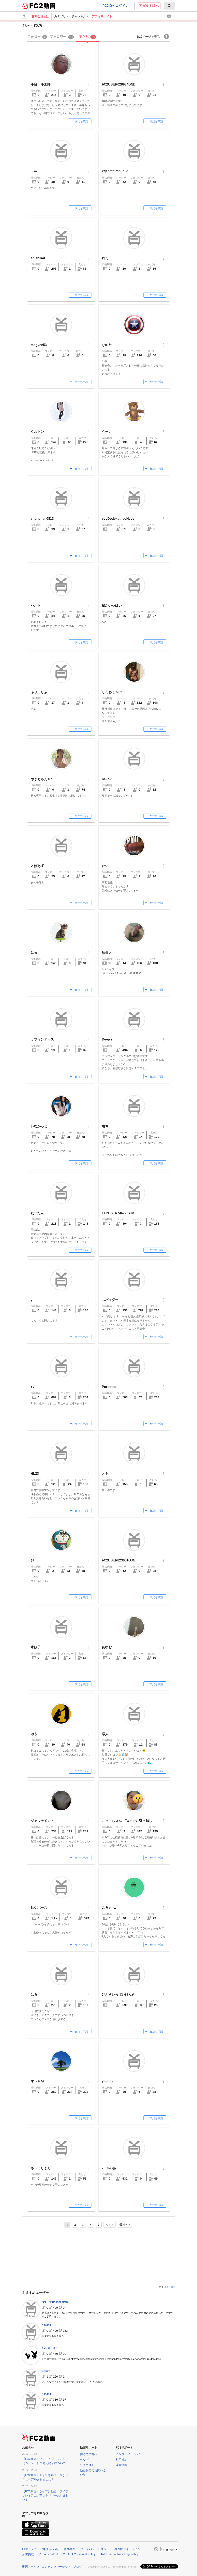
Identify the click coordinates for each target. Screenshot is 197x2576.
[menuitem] (169, 6)
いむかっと (39, 1126)
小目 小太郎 (41, 84)
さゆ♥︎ (26, 25)
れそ (105, 258)
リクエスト (87, 2465)
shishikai (38, 258)
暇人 (105, 1734)
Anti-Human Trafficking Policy (119, 2554)
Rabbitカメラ (49, 2348)
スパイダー (110, 1300)
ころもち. (109, 1907)
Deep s (107, 1039)
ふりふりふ (39, 692)
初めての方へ (88, 2454)
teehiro (45, 2371)
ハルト (36, 605)
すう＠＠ (37, 2081)
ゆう (34, 1734)
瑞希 (105, 1126)
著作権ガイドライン (127, 2549)
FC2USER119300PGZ (55, 2302)
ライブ (34, 2566)
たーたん (37, 1213)
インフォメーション (129, 2454)
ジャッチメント (42, 1821)
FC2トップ (29, 2549)
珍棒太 (107, 952)
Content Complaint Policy (79, 2554)
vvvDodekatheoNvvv (118, 518)
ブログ (77, 2566)
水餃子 (36, 1647)
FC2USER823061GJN (118, 1560)
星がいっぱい (112, 605)
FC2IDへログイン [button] (116, 5)
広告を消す (169, 2287)
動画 (25, 2566)
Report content (48, 2554)
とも (105, 1473)
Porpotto (109, 1387)
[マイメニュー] (169, 16)
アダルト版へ (149, 5)
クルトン (37, 431)
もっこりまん (41, 2168)
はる (34, 1994)
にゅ (34, 952)
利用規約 (121, 2459)
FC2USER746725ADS (118, 1213)
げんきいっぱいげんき (118, 1994)
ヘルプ (84, 2459)
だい (105, 866)
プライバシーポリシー (94, 2549)
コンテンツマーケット (56, 2566)
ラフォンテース (42, 1039)
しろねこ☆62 (112, 692)
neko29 (107, 779)
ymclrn (107, 2081)
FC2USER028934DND (119, 84)
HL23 (35, 1473)
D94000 (46, 2325)
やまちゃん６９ (42, 779)
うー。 (107, 431)
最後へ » (125, 2224)
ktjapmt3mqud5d (115, 171)
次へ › (109, 2224)
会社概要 (69, 2549)
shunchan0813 (42, 518)
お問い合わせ (50, 2549)
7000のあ (109, 2168)
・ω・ (35, 171)
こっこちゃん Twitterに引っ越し (127, 1821)
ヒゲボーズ (39, 1907)
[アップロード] (24, 16)
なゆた (107, 345)
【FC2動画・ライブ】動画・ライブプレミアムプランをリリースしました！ (45, 2495)
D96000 (46, 2394)
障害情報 (121, 2465)
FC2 (32, 5)
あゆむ (107, 1647)
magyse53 (39, 345)
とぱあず (37, 866)
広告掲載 (28, 2554)
